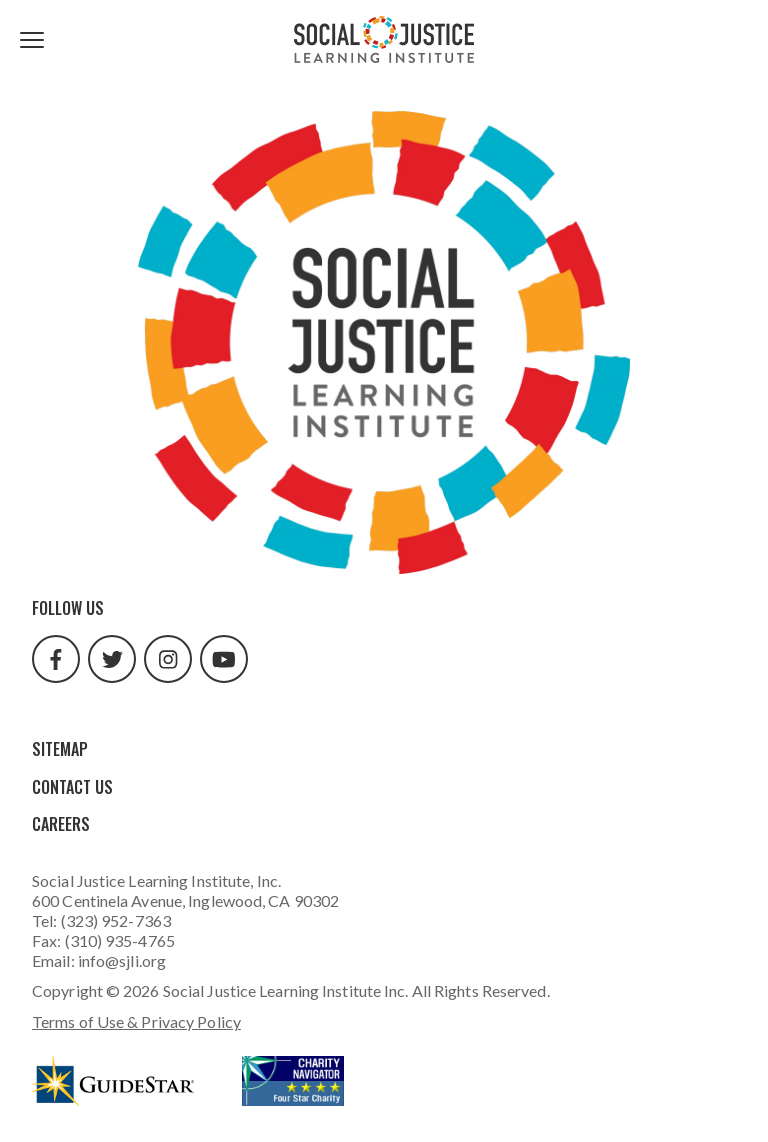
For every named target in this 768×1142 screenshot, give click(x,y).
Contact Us (72, 787)
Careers (61, 824)
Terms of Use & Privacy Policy (136, 1021)
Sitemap (60, 749)
